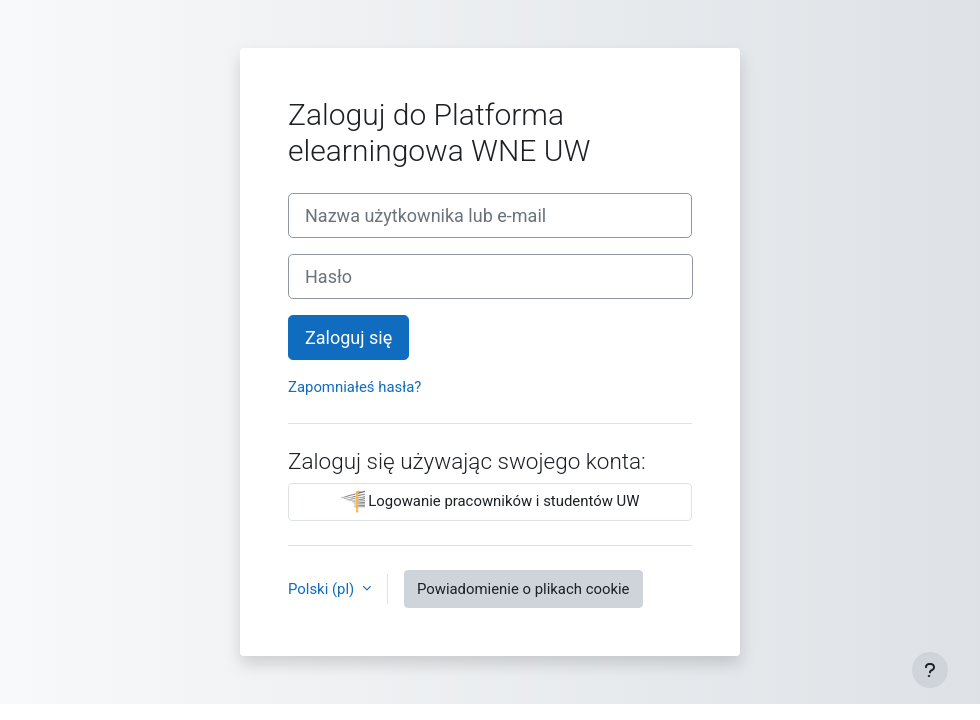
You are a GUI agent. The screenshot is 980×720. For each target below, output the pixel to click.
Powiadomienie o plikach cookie (523, 589)
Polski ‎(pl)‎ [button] (323, 589)
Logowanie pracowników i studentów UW (490, 502)
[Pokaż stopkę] (930, 670)
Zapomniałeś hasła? (354, 387)
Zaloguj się (348, 337)
